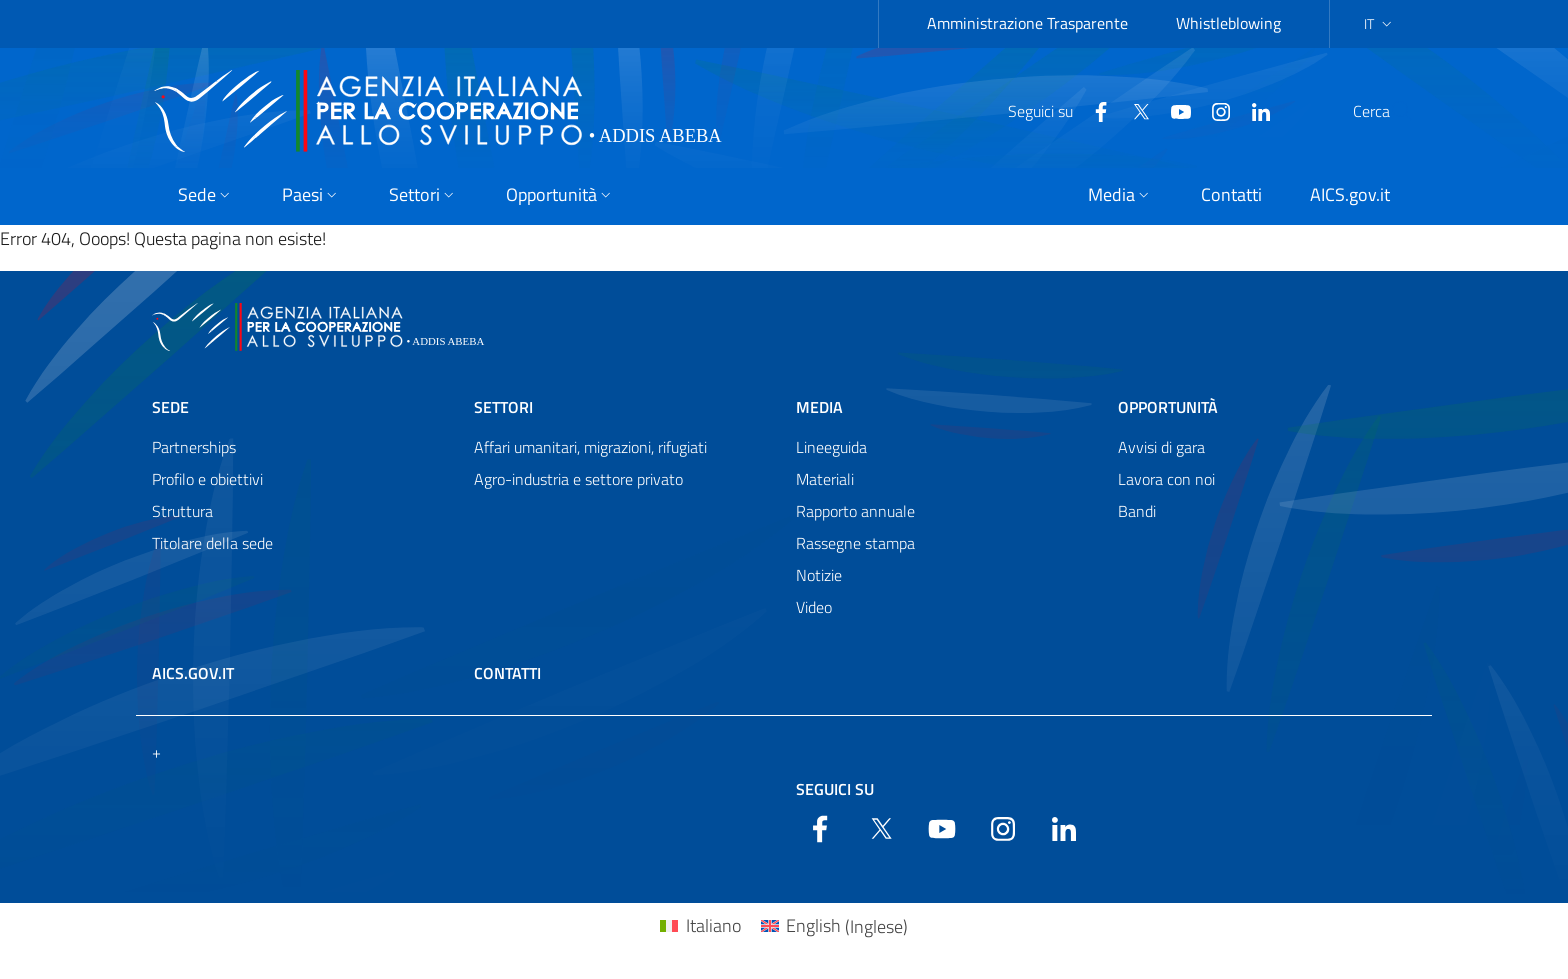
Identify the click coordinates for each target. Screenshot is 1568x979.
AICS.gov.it (193, 673)
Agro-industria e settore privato (578, 479)
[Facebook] (1053, 110)
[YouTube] (1133, 110)
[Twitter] (1093, 110)
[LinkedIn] (1213, 110)
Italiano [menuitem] (713, 925)
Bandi (1137, 511)
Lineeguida (831, 447)
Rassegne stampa (855, 543)
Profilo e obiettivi (207, 479)
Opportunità (1168, 407)
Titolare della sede (212, 543)
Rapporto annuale (855, 511)
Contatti (507, 673)
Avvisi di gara (1161, 447)
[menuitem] (700, 926)
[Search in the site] (1390, 111)
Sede (170, 407)
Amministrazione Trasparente (1027, 23)
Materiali (825, 479)
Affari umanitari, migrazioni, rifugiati (590, 447)
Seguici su (835, 789)
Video (814, 607)
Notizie (819, 575)
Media (819, 407)
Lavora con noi (1166, 479)
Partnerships (194, 447)
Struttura (182, 511)
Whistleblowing (1228, 23)
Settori (503, 407)
